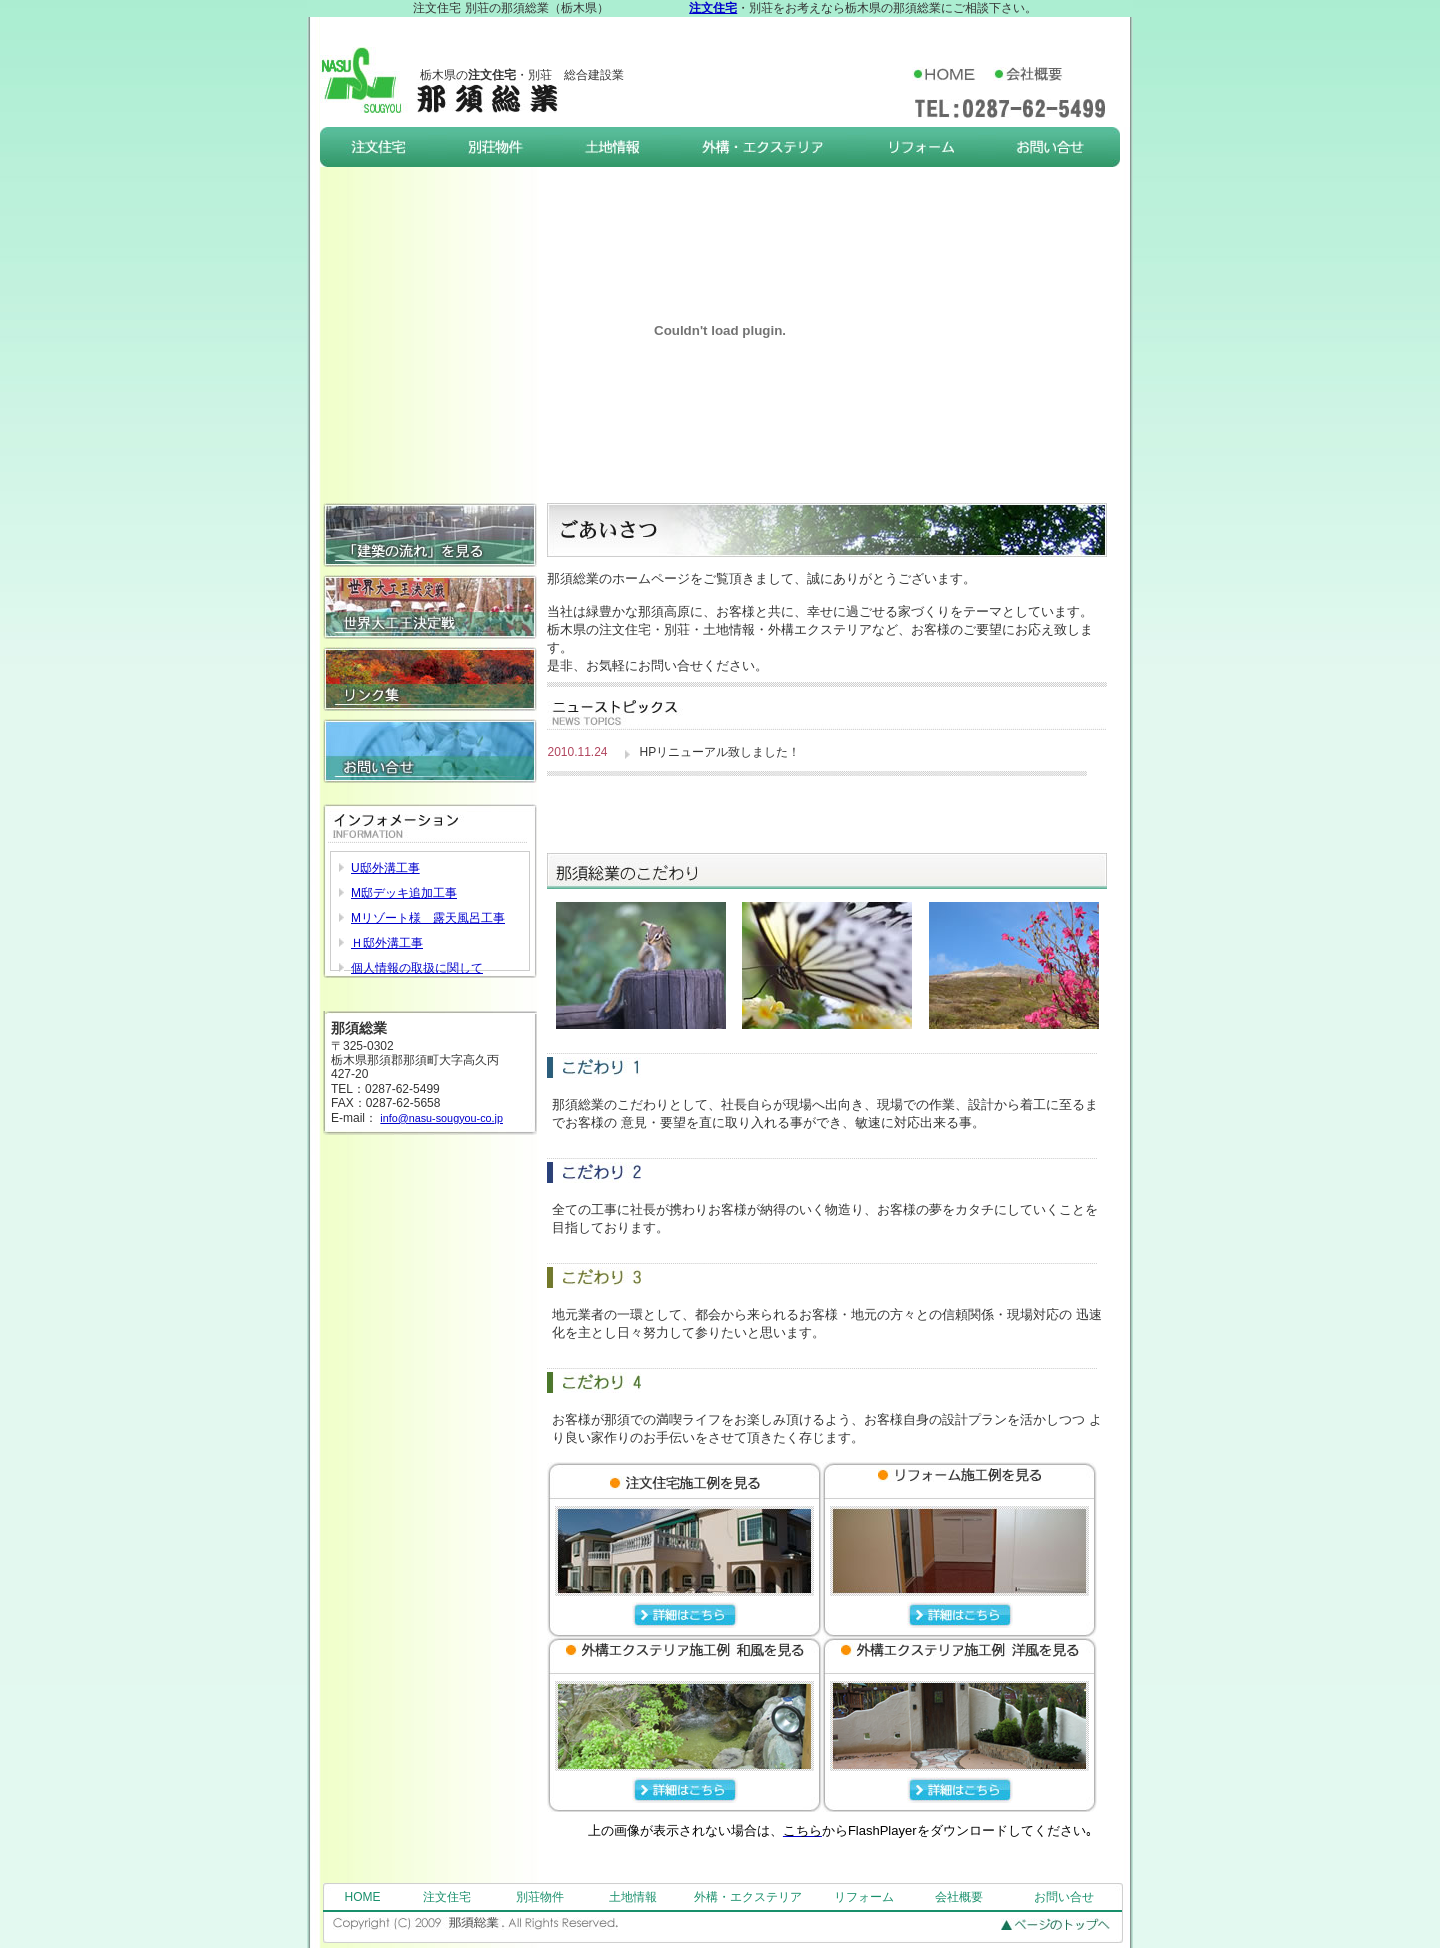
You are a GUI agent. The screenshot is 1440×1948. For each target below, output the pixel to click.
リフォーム (864, 1897)
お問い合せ (1064, 1897)
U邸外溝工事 (385, 868)
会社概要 (959, 1897)
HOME (363, 1897)
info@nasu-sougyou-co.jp (441, 1118)
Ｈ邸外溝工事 (387, 943)
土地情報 (633, 1897)
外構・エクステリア (748, 1897)
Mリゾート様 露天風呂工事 (428, 918)
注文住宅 (447, 1897)
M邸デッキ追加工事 (404, 893)
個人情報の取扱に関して (417, 968)
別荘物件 (540, 1897)
